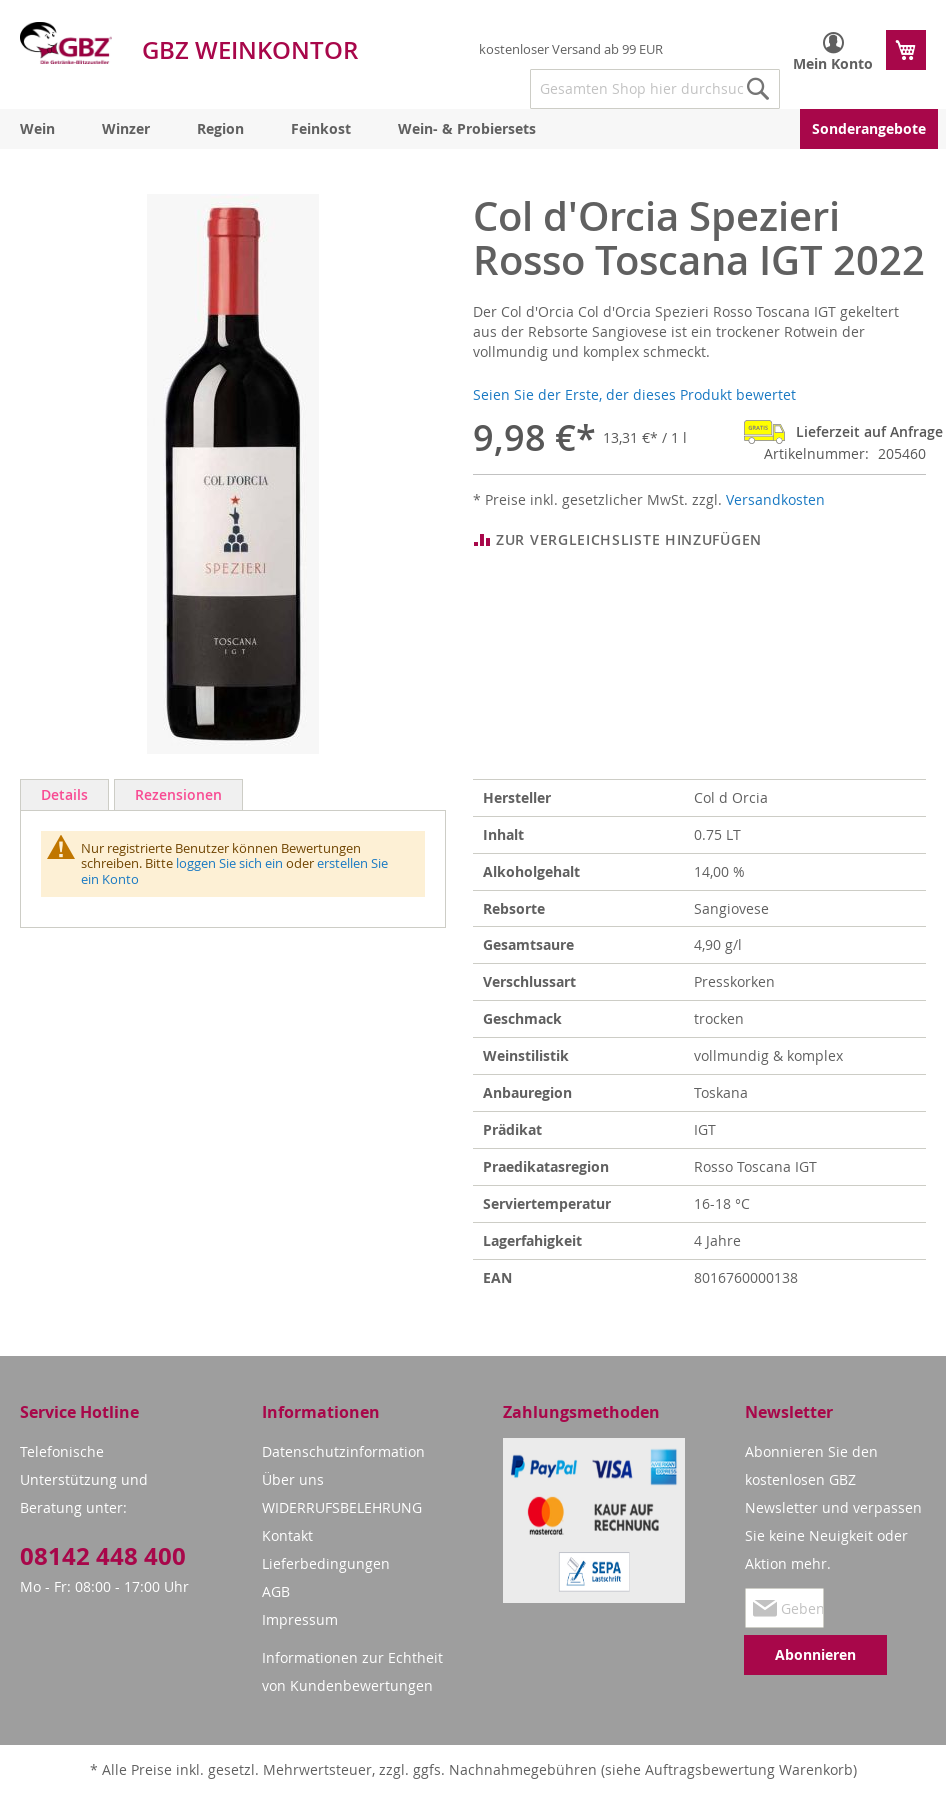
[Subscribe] (815, 1655)
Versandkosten (775, 499)
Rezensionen (178, 794)
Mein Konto (833, 63)
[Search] (758, 89)
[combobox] (655, 89)
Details (64, 794)
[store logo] (66, 43)
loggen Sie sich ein (229, 863)
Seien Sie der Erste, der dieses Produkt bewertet (634, 394)
